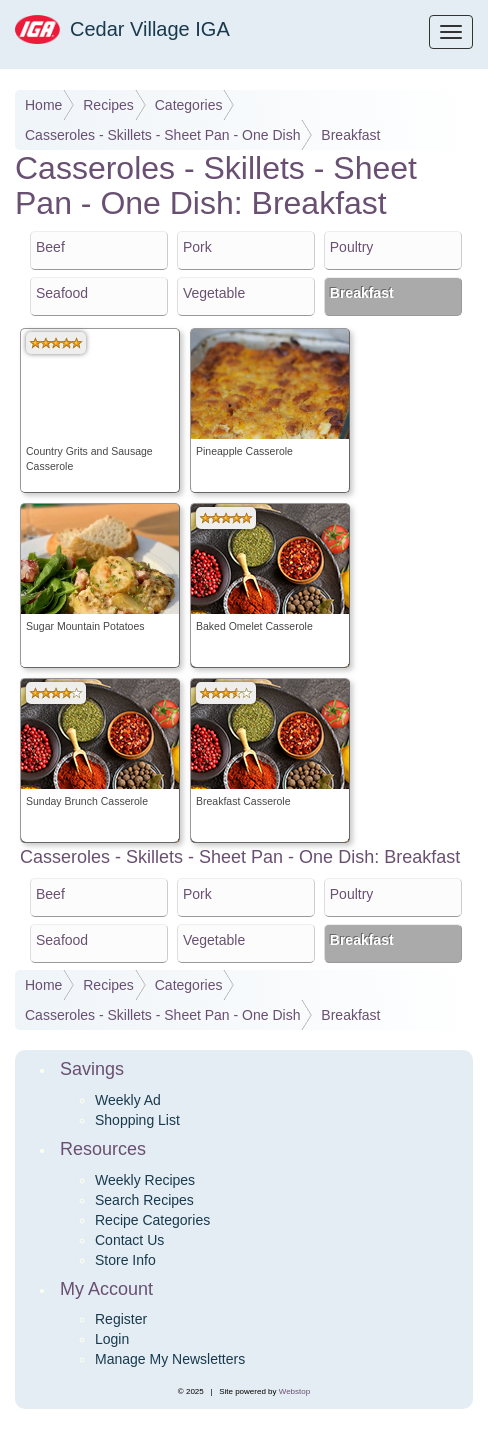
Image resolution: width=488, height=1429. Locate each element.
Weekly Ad (128, 1100)
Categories (189, 105)
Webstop (294, 1391)
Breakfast (350, 135)
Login (112, 1339)
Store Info (125, 1260)
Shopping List (137, 1120)
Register (121, 1319)
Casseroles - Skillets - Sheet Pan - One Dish (162, 135)
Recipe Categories (152, 1220)
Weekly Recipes (145, 1180)
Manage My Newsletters (170, 1359)
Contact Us (129, 1240)
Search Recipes (144, 1200)
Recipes (108, 105)
